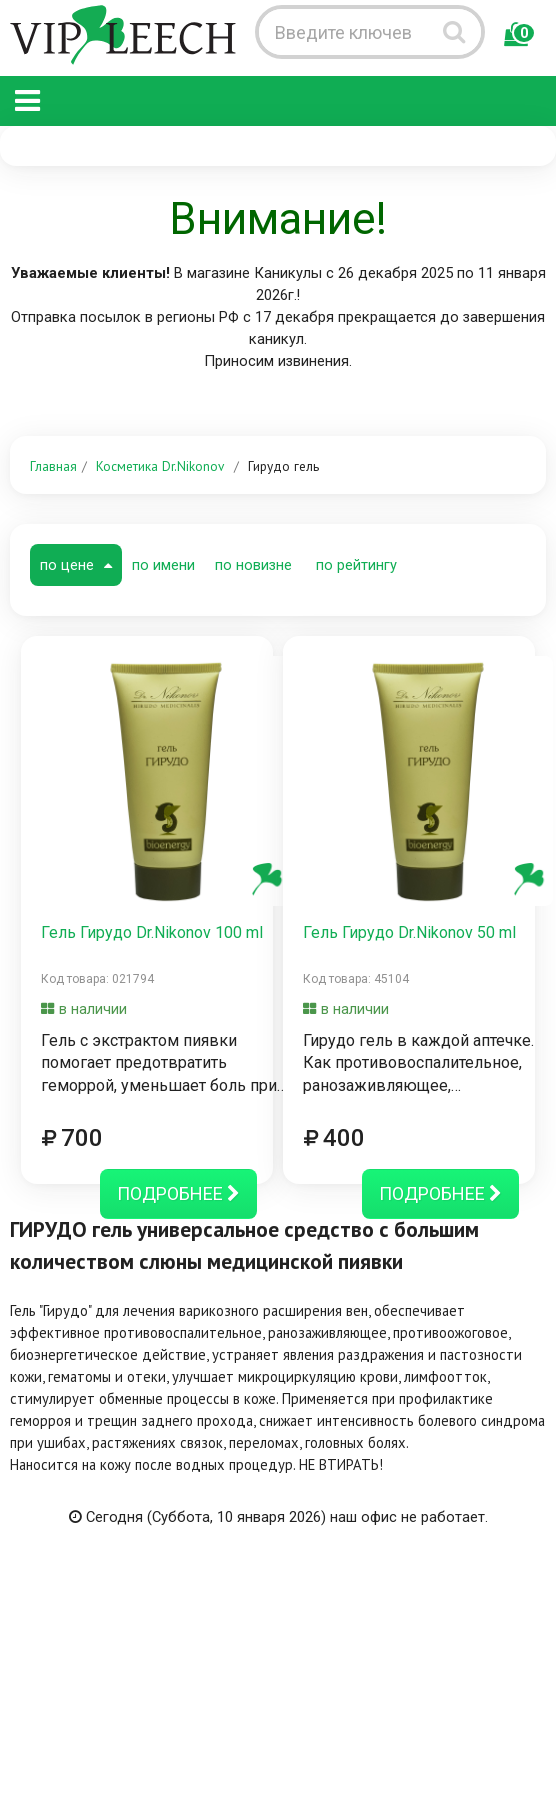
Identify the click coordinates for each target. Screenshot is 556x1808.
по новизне (253, 565)
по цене (76, 565)
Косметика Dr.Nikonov (160, 466)
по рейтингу (356, 565)
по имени (163, 565)
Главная (53, 466)
